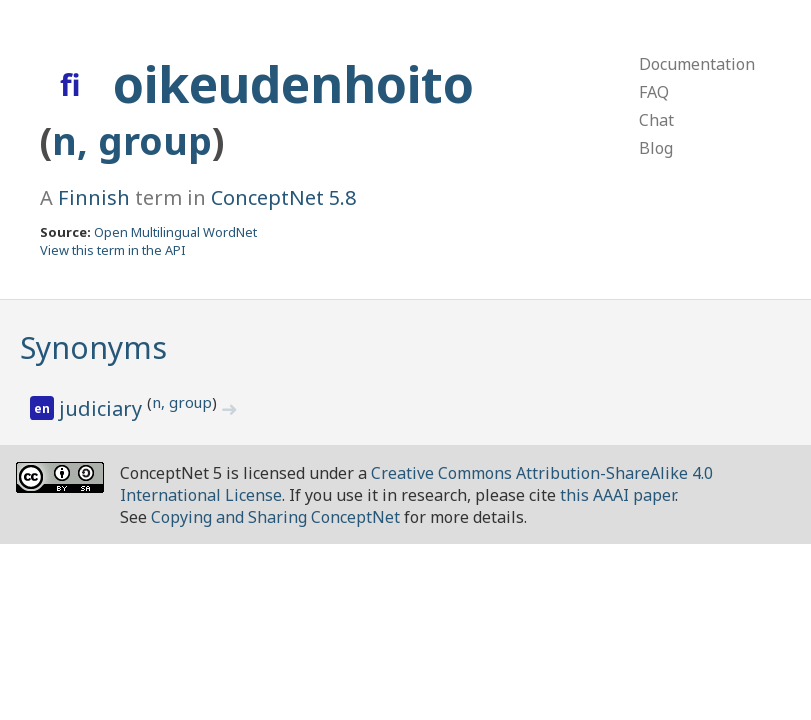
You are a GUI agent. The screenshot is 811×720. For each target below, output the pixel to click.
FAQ (654, 92)
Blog (656, 148)
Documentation (697, 64)
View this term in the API (113, 250)
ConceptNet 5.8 (283, 197)
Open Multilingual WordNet (175, 232)
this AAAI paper (617, 495)
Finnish (94, 197)
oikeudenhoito (293, 84)
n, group (132, 140)
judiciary (103, 408)
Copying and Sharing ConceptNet (275, 517)
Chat (656, 120)
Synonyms (93, 347)
